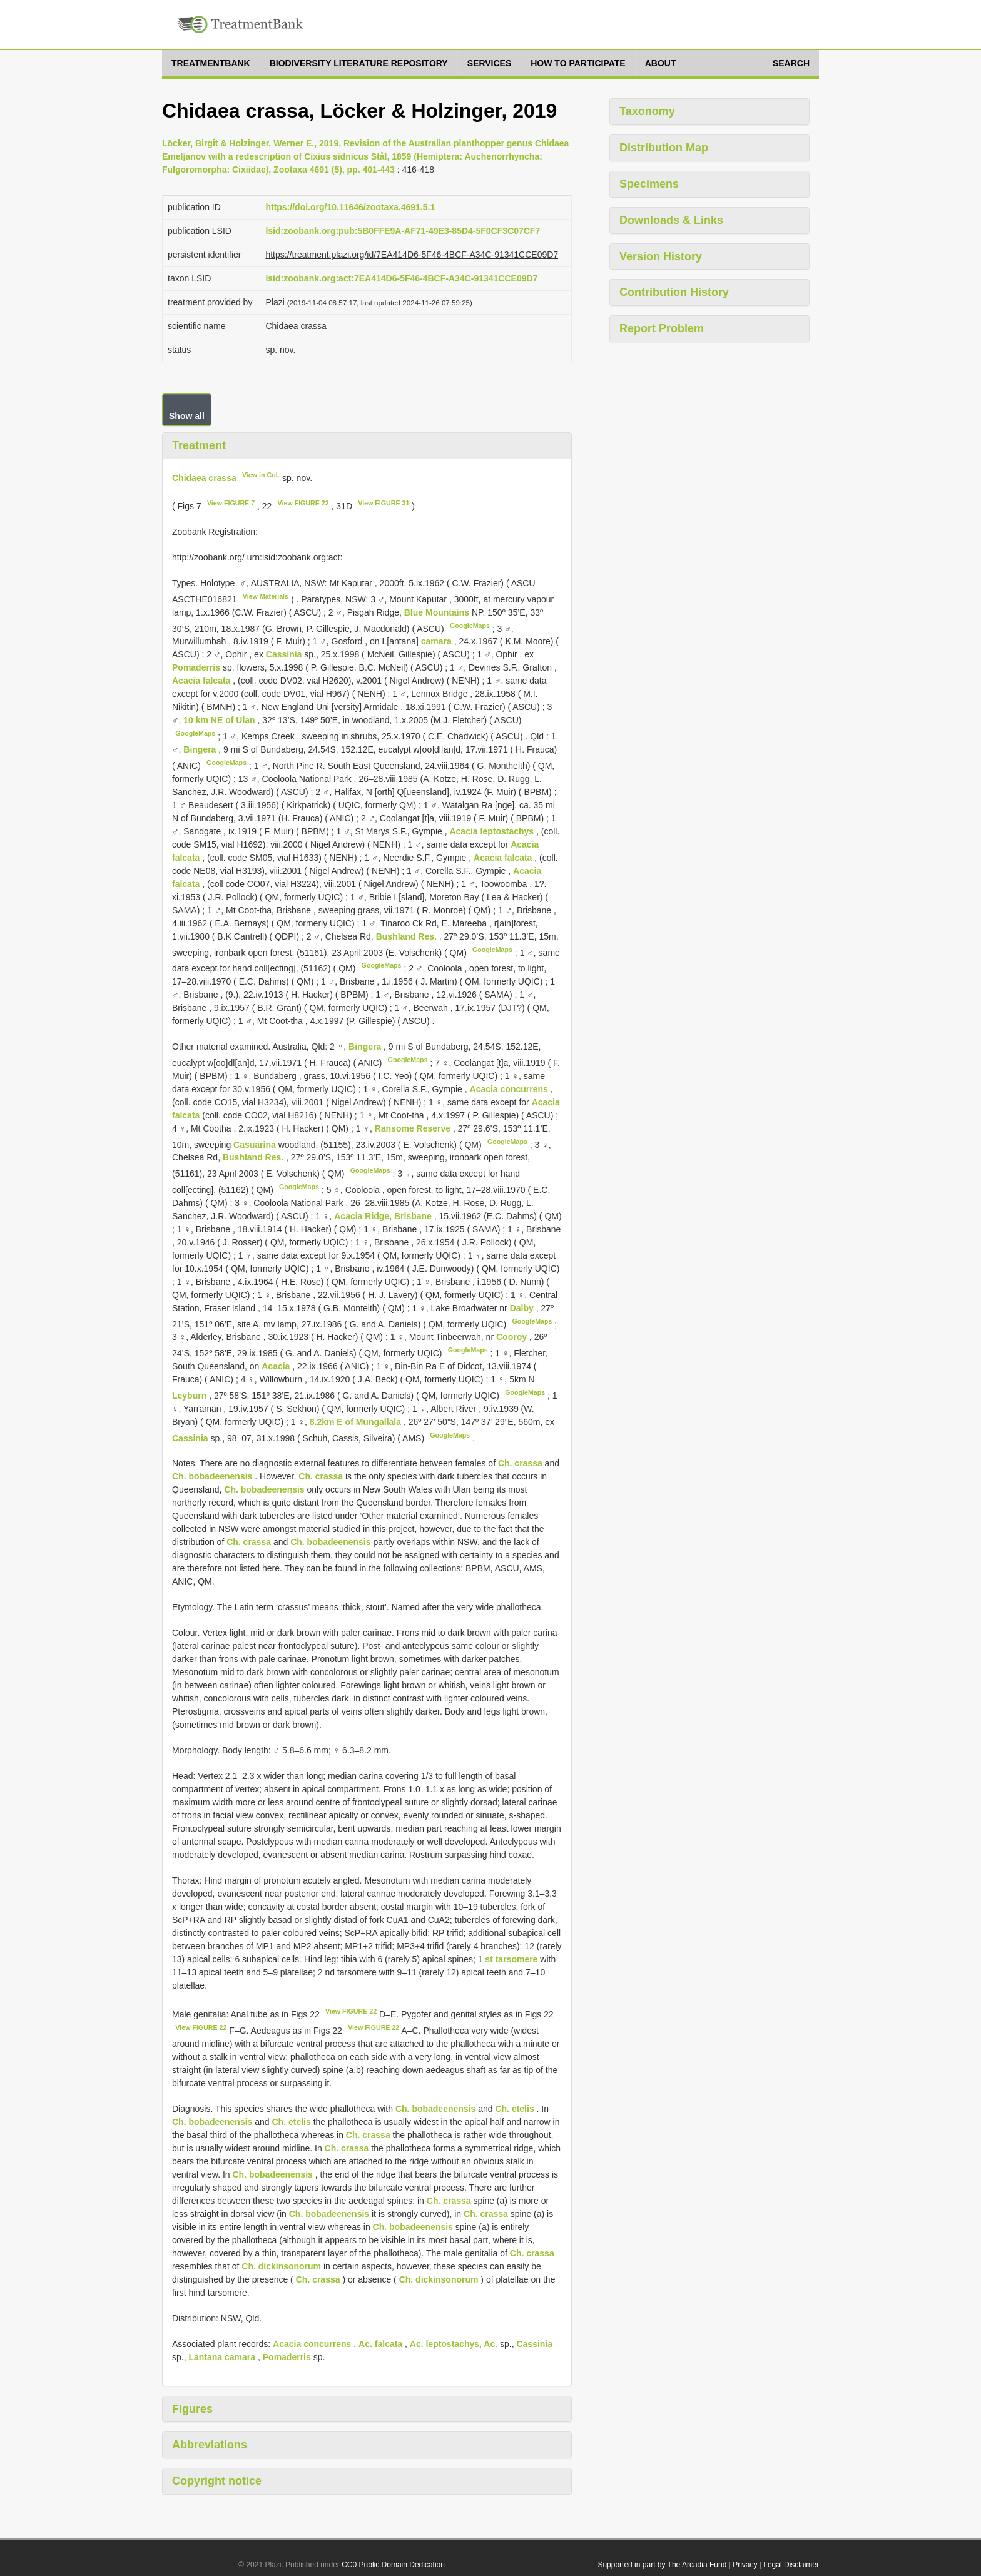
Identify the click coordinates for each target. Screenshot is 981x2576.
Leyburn (190, 1396)
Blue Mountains (438, 612)
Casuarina (254, 1144)
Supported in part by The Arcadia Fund (661, 2564)
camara (436, 641)
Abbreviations (209, 2444)
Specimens (649, 184)
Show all (187, 416)
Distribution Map (663, 147)
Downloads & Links (671, 220)
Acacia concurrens (509, 1089)
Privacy (745, 2564)
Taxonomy (647, 111)
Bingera (200, 749)
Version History (660, 256)
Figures (192, 2409)
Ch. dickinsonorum (281, 2266)
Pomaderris (196, 667)
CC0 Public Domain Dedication (393, 2564)
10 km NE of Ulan (220, 720)
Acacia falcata (201, 681)
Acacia (276, 1366)
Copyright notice (217, 2481)
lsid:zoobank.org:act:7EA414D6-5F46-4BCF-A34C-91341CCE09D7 (401, 278)
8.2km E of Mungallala (357, 1422)
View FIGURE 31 (383, 503)
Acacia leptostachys (491, 831)
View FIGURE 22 (303, 503)
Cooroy (512, 1337)
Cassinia (284, 654)
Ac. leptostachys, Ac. (453, 2344)
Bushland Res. (407, 936)
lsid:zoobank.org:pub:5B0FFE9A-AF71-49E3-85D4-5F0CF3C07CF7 (402, 231)
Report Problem (661, 328)
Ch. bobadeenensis (212, 1476)
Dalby (523, 1308)
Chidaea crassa (204, 477)
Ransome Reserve (414, 1128)
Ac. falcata (380, 2344)
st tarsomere (511, 1959)
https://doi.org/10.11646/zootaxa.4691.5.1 (350, 207)
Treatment (199, 445)
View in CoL (261, 475)
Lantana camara (221, 2357)
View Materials (265, 596)
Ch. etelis (514, 2109)
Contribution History (674, 292)
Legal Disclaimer (791, 2564)
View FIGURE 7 (231, 503)
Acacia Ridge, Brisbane (383, 1216)
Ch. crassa (520, 1463)
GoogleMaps (470, 625)
